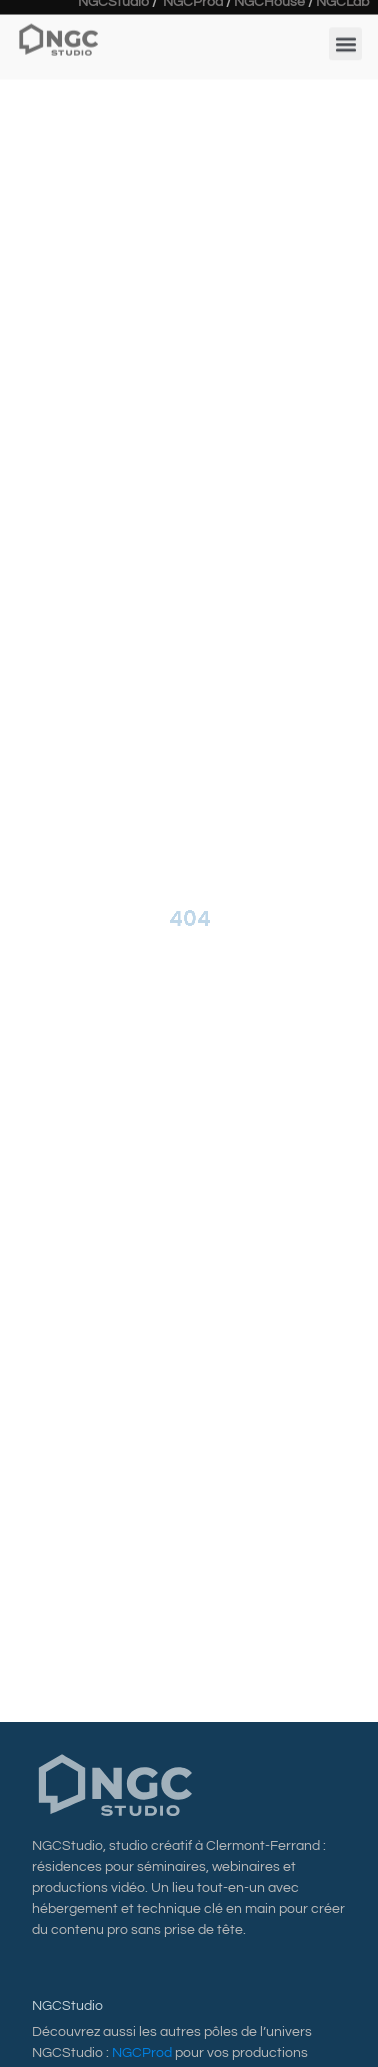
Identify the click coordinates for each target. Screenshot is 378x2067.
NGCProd (142, 2053)
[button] (345, 39)
